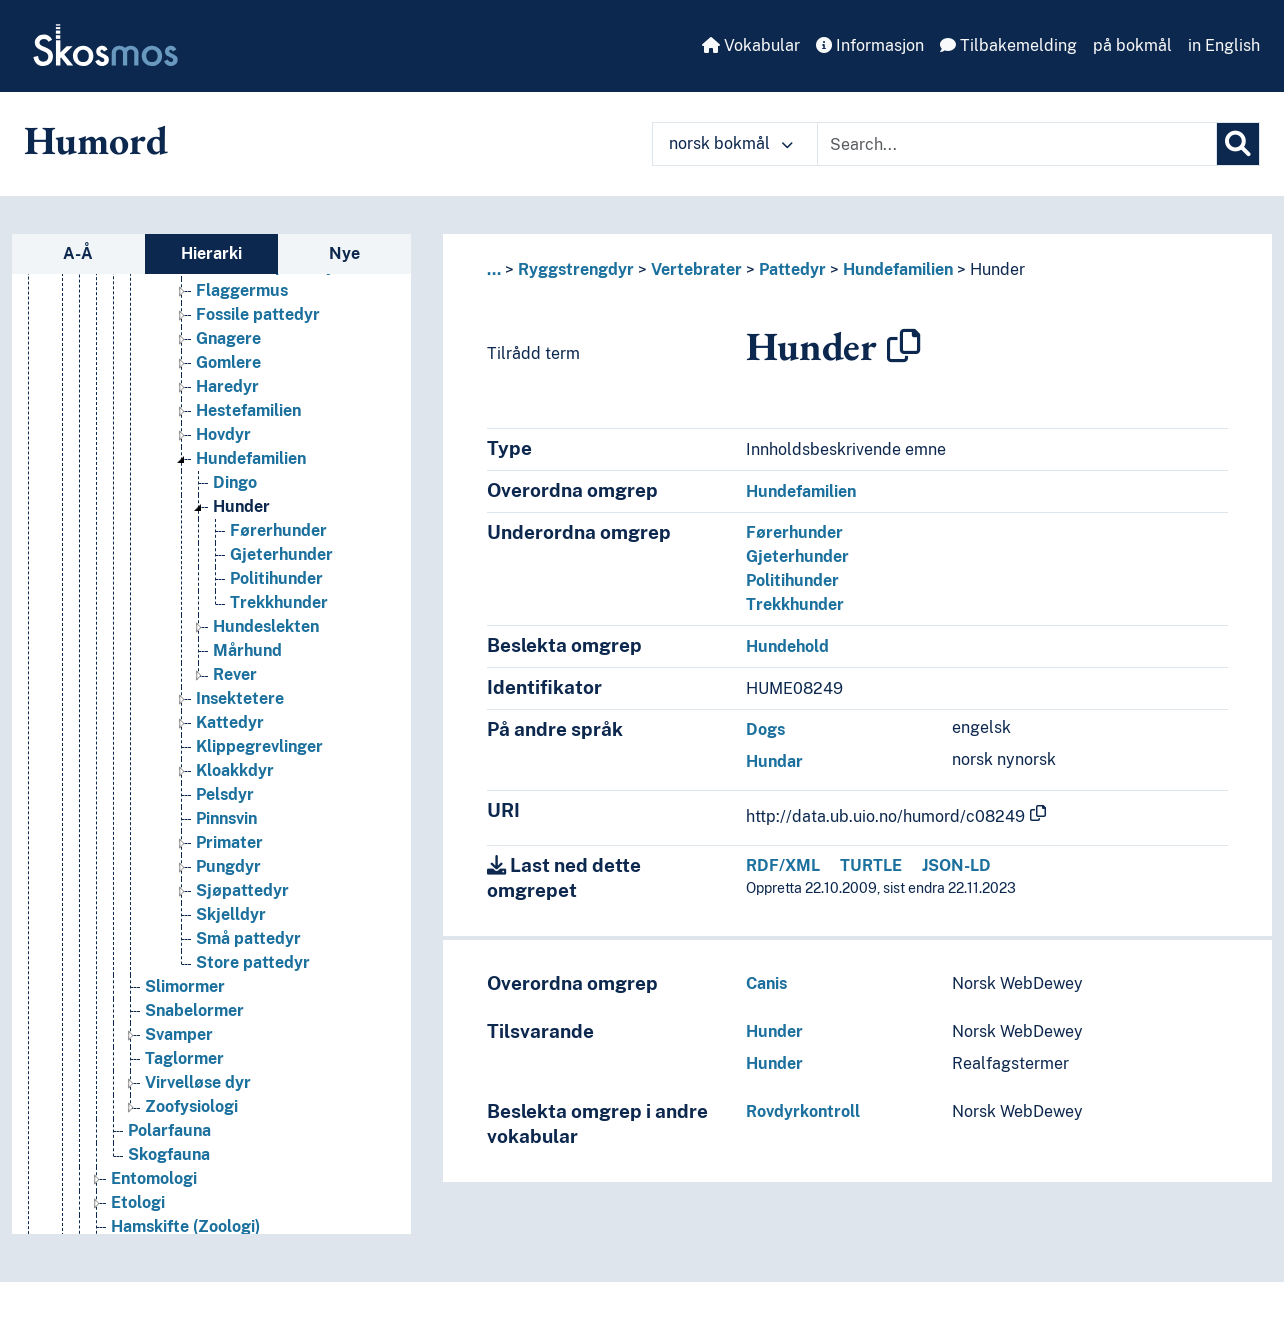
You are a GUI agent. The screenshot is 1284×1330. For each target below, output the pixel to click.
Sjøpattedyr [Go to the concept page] (242, 891)
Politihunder (792, 580)
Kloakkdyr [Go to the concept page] (235, 771)
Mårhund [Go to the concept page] (247, 651)
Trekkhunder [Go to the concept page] (279, 603)
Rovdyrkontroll (803, 1111)
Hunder (997, 269)
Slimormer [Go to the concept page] (185, 987)
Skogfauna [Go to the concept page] (169, 1155)
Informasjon (870, 45)
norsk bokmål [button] (731, 143)
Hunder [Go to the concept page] (241, 507)
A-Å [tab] (78, 253)
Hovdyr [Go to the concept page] (223, 435)
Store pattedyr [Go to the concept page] (253, 963)
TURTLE (871, 865)
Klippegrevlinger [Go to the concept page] (259, 747)
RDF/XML (783, 865)
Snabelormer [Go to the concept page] (194, 1011)
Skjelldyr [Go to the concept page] (231, 915)
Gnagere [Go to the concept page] (228, 339)
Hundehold (787, 646)
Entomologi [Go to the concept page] (154, 1179)
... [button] (494, 269)
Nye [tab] (344, 253)
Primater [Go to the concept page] (229, 843)
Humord (96, 140)
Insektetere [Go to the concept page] (240, 699)
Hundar (774, 761)
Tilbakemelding (1008, 45)
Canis (766, 983)
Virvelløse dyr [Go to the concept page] (198, 1083)
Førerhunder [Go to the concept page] (278, 531)
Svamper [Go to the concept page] (179, 1035)
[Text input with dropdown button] (1017, 144)
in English (1224, 45)
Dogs (765, 729)
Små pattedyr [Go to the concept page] (248, 939)
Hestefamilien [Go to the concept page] (248, 411)
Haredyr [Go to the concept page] (227, 387)
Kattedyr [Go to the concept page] (230, 723)
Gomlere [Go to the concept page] (228, 363)
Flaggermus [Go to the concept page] (242, 291)
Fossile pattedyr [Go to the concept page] (258, 315)
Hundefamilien (898, 269)
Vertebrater (696, 269)
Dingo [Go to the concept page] (235, 483)
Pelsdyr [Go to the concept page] (225, 795)
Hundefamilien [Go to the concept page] (251, 459)
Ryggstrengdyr (576, 269)
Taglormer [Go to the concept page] (184, 1059)
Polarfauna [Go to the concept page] (169, 1131)
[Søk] (1238, 144)
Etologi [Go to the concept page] (138, 1203)
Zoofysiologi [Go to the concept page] (191, 1107)
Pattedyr (792, 269)
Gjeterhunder (797, 556)
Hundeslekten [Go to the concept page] (266, 627)
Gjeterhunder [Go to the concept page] (281, 555)
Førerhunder (794, 532)
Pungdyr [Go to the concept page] (228, 867)
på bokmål (1132, 45)
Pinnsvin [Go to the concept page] (226, 819)
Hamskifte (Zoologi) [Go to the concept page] (185, 1227)
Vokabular (751, 45)
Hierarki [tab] (211, 253)
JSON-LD (956, 865)
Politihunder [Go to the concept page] (276, 579)
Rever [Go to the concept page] (235, 675)
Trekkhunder (795, 604)
